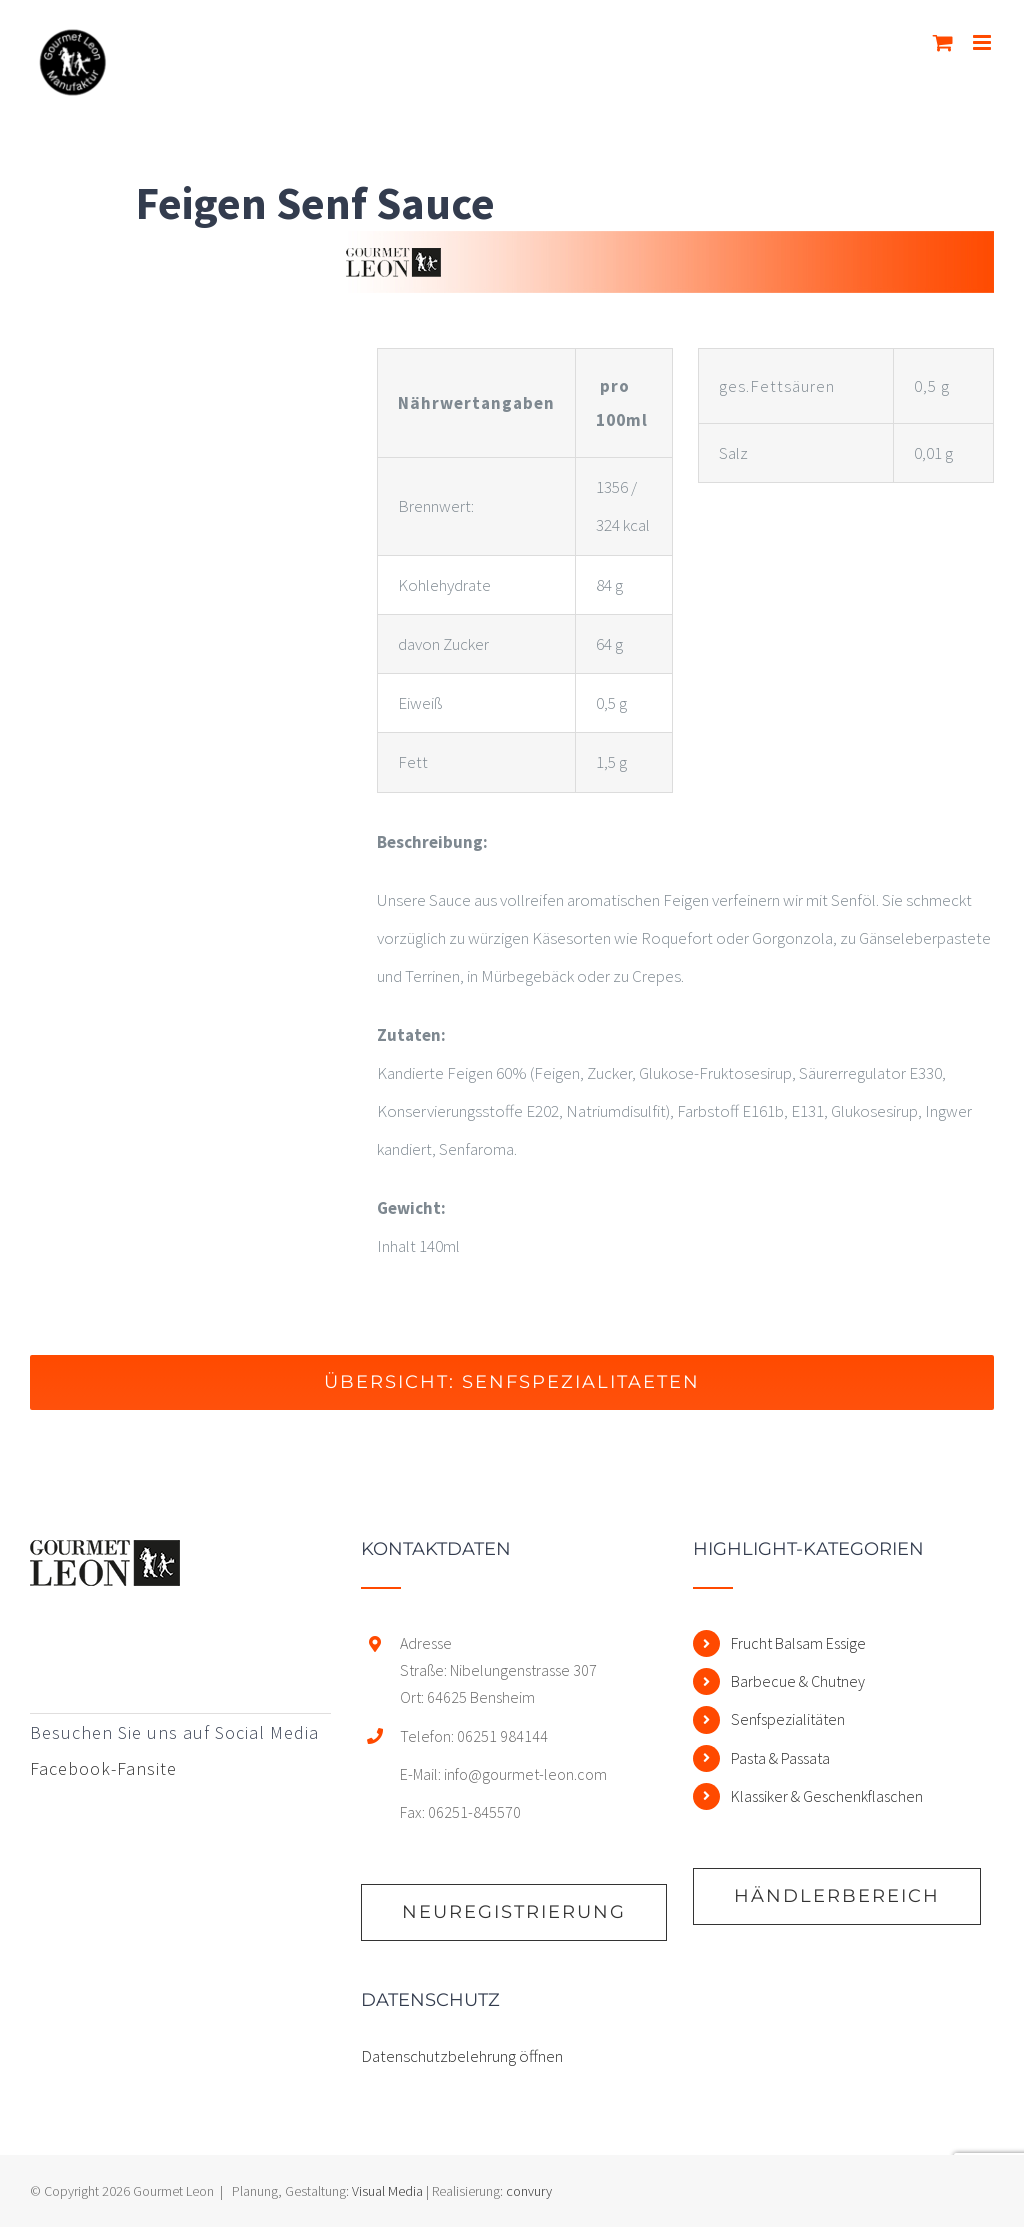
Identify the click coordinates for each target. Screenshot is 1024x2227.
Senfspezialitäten (788, 1719)
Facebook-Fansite (103, 1768)
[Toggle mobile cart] (943, 42)
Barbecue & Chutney (798, 1681)
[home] (105, 1559)
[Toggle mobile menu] (983, 42)
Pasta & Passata (780, 1758)
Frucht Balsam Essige (798, 1643)
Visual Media (387, 2191)
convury (529, 2191)
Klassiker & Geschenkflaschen (827, 1796)
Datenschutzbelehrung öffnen (462, 2056)
